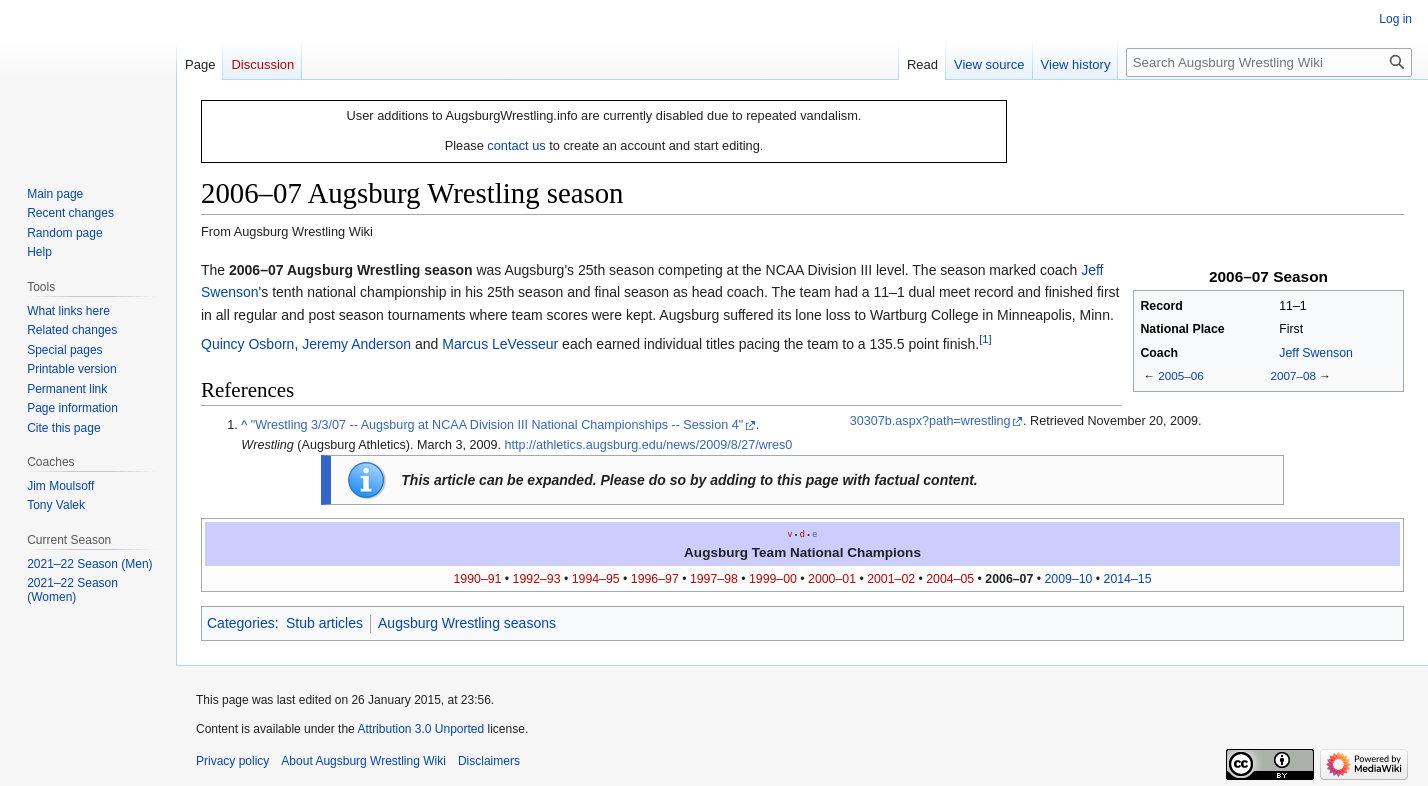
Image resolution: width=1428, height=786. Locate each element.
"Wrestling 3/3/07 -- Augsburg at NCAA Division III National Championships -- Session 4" (497, 425)
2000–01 (832, 579)
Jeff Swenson (1316, 353)
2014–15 (1128, 579)
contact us (516, 145)
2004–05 (950, 579)
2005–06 (1181, 375)
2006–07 (1009, 579)
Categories (241, 623)
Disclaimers (489, 761)
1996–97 (655, 579)
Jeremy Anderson (356, 344)
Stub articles (324, 623)
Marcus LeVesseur (500, 344)
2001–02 (891, 579)
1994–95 (596, 579)
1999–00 (773, 579)
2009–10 (1068, 579)
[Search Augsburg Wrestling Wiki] (1269, 62)
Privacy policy (232, 761)
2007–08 (1293, 375)
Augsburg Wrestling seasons (467, 623)
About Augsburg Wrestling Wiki (363, 761)
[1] (985, 339)
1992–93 (537, 579)
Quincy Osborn (247, 344)
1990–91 (478, 579)
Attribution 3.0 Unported (420, 729)
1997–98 (714, 579)
